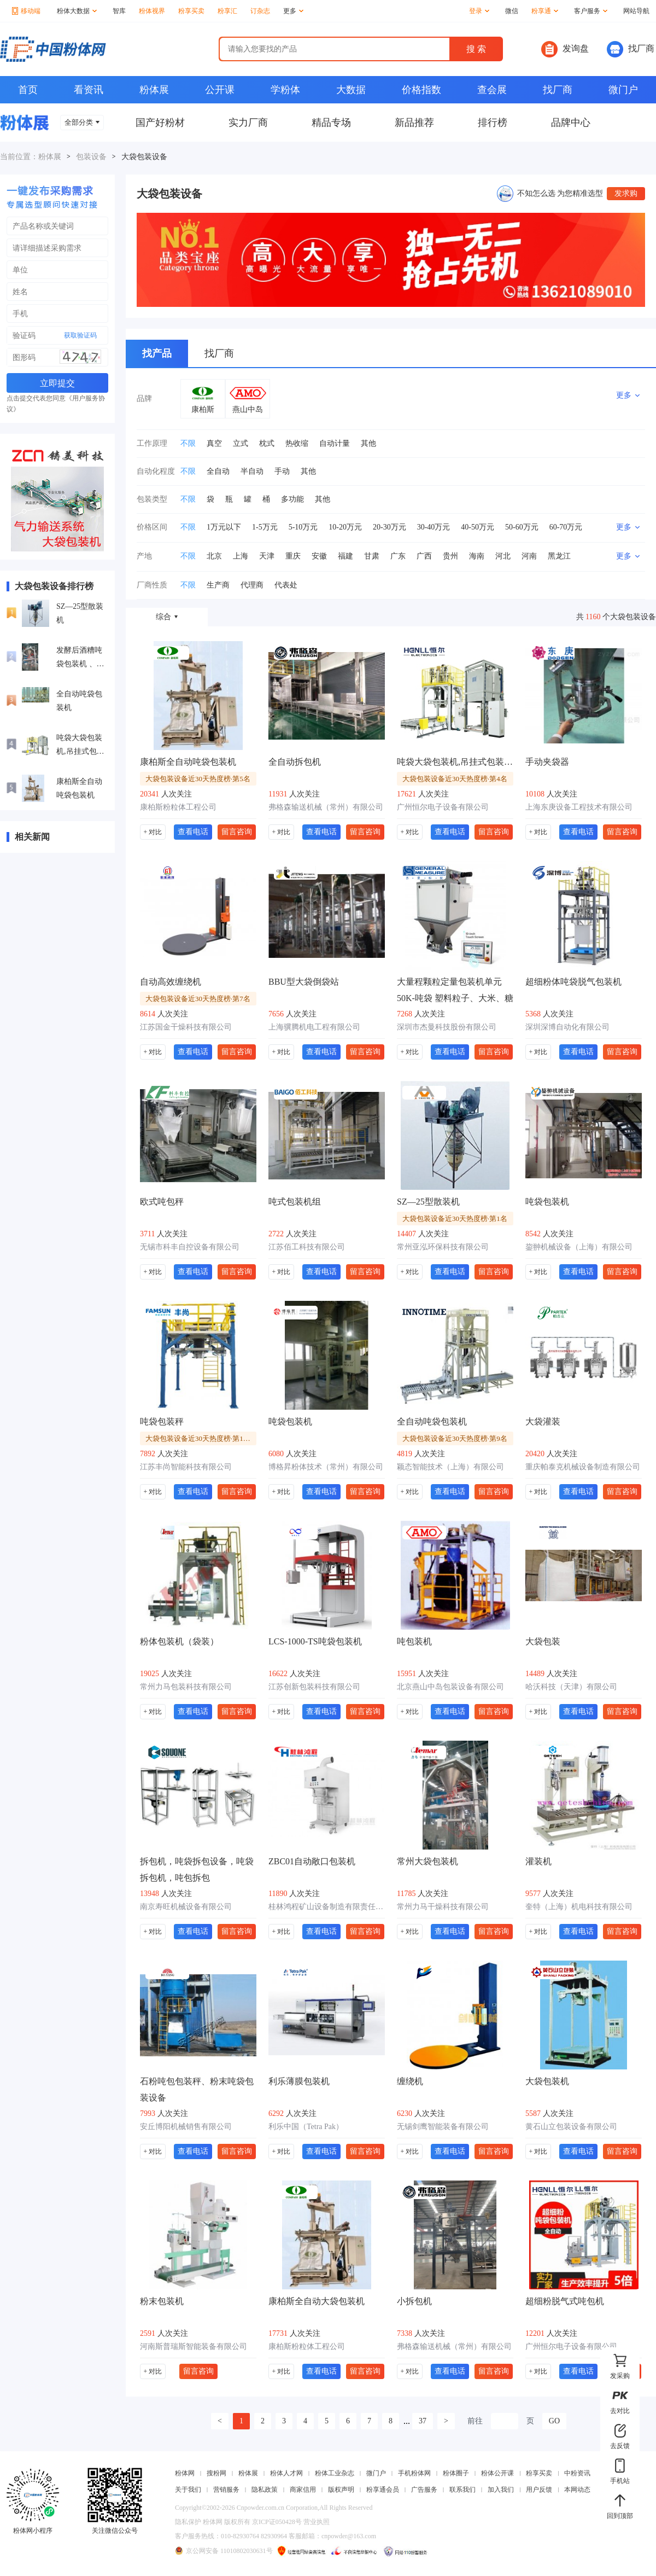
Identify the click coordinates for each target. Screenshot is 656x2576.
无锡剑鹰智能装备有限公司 (443, 2127)
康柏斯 (202, 409)
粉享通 (544, 11)
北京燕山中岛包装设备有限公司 (450, 1687)
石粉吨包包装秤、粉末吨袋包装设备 (197, 2089)
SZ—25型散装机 (79, 613)
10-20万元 (345, 527)
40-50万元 (477, 527)
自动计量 (334, 443)
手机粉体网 (414, 2473)
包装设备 (91, 157)
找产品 (157, 353)
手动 (282, 471)
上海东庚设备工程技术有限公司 (578, 807)
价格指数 (421, 89)
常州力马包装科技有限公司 (186, 1687)
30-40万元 (433, 527)
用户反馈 (539, 2489)
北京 (214, 556)
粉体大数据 (77, 11)
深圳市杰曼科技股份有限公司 (446, 1027)
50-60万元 (521, 527)
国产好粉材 (160, 122)
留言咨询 (236, 831)
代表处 (285, 585)
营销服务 (226, 2489)
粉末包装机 (162, 2301)
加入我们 (501, 2489)
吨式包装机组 (294, 1201)
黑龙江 (559, 556)
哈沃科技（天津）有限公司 (571, 1687)
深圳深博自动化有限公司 (567, 1027)
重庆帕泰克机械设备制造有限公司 (582, 1467)
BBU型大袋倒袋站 (303, 981)
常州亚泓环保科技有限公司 (443, 1247)
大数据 (351, 89)
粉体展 (154, 89)
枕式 (266, 443)
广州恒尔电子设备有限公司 (443, 807)
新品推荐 (414, 122)
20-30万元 (389, 527)
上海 (240, 556)
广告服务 (424, 2489)
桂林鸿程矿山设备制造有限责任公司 (326, 1907)
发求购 (625, 193)
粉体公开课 (497, 2473)
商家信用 (303, 2489)
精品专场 (331, 122)
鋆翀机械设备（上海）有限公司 (578, 1247)
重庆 (293, 556)
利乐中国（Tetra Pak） (305, 2127)
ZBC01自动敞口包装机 (311, 1861)
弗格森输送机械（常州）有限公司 (325, 807)
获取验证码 (80, 335)
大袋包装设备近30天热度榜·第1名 (454, 1218)
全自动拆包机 (294, 761)
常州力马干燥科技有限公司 (443, 1907)
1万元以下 (224, 527)
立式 (240, 443)
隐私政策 (264, 2489)
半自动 (252, 471)
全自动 (218, 471)
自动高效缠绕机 (170, 981)
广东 (398, 556)
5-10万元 (303, 527)
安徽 (319, 556)
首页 (28, 89)
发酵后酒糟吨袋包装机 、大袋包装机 (80, 658)
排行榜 (492, 122)
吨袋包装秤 (162, 1421)
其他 (368, 443)
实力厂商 (248, 122)
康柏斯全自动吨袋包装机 (79, 788)
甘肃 (371, 556)
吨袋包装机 (547, 1201)
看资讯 (88, 89)
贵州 (450, 556)
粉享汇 (227, 11)
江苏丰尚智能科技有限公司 (186, 1467)
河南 (529, 556)
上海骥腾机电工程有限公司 (314, 1027)
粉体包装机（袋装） (179, 1641)
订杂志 (260, 11)
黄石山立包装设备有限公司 (571, 2127)
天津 (266, 556)
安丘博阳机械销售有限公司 (186, 2127)
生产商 (218, 585)
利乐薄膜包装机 (299, 2081)
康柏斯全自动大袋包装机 (316, 2301)
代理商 (252, 585)
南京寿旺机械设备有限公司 (186, 1907)
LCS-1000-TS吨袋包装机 (315, 1641)
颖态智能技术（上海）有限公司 (450, 1467)
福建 (345, 556)
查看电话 (193, 831)
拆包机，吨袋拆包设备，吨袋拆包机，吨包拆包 (197, 1869)
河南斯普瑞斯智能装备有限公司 (193, 2346)
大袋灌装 (542, 1421)
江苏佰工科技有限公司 (306, 1247)
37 (422, 2421)
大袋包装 (542, 1641)
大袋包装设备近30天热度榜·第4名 (454, 779)
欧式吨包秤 (162, 1201)
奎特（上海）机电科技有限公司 (578, 1907)
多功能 (292, 499)
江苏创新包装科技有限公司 (314, 1687)
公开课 (220, 89)
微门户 (623, 89)
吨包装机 (414, 1641)
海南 (476, 556)
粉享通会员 (382, 2489)
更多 (293, 11)
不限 (188, 443)
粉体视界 (152, 11)
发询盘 (565, 49)
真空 (214, 443)
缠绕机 (410, 2081)
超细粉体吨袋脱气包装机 (573, 981)
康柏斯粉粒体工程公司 (178, 807)
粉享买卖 (191, 11)
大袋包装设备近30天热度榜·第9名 (454, 1438)
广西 (424, 556)
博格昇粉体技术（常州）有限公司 (325, 1467)
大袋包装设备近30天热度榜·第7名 (197, 999)
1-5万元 (265, 527)
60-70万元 (566, 527)
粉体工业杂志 (334, 2473)
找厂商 (630, 49)
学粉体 (285, 89)
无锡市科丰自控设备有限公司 (189, 1247)
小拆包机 (414, 2301)
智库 (119, 11)
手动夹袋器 (547, 761)
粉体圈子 (456, 2473)
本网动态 (577, 2489)
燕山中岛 (247, 409)
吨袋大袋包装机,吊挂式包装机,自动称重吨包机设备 (80, 746)
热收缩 (296, 443)
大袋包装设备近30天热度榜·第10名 (199, 1438)
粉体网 (185, 2473)
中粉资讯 (577, 2473)
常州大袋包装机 (427, 1861)
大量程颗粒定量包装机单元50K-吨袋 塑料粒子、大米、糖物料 (455, 991)
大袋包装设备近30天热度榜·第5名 (197, 779)
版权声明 (341, 2489)
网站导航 (636, 11)
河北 (503, 556)
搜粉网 (216, 2473)
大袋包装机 (547, 2081)
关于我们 (188, 2489)
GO (554, 2421)
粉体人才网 (286, 2473)
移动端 (26, 11)
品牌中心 (570, 122)
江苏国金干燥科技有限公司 (186, 1027)
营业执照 (316, 2522)
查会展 (492, 89)
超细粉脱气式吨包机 (564, 2301)
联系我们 (462, 2489)
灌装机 (538, 1861)
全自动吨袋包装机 (79, 701)
